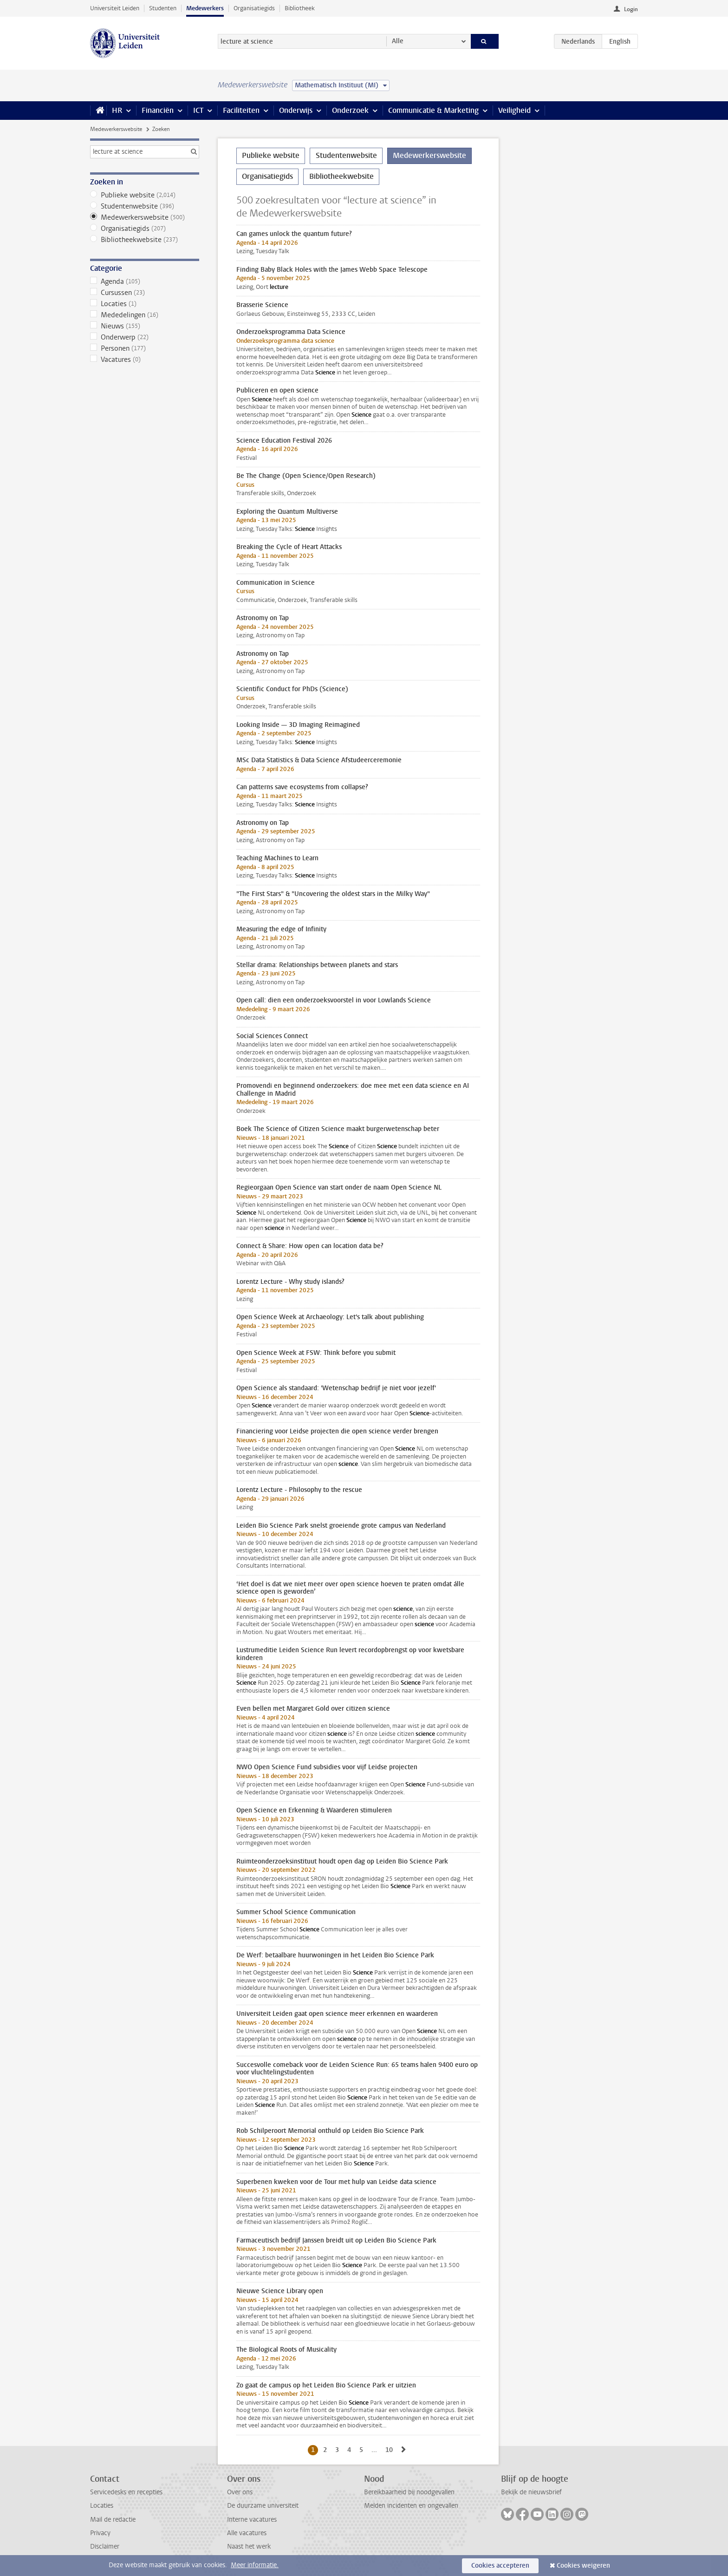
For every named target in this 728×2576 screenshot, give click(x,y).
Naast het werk (249, 2546)
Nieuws (144, 326)
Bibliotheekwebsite (144, 240)
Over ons (240, 2492)
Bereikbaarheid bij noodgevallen (409, 2492)
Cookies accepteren (500, 2565)
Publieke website (144, 195)
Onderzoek (350, 110)
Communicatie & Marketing (433, 110)
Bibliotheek (300, 8)
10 (390, 2449)
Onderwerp (144, 337)
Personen (144, 348)
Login (631, 9)
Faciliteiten (241, 110)
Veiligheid (514, 110)
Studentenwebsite (144, 206)
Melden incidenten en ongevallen (411, 2505)
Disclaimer (104, 2546)
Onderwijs (295, 110)
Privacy (100, 2533)
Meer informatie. (255, 2565)
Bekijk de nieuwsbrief (531, 2492)
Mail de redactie (113, 2519)
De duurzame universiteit (263, 2505)
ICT (198, 110)
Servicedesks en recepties (126, 2492)
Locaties (144, 304)
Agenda (144, 281)
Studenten (162, 8)
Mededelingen (144, 315)
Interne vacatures (252, 2519)
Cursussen (144, 293)
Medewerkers (205, 8)
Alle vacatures (246, 2533)
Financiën (158, 110)
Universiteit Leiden (114, 8)
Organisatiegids (254, 8)
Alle (397, 41)
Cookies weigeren (583, 2565)
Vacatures (144, 359)
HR (117, 110)
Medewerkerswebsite (116, 129)
